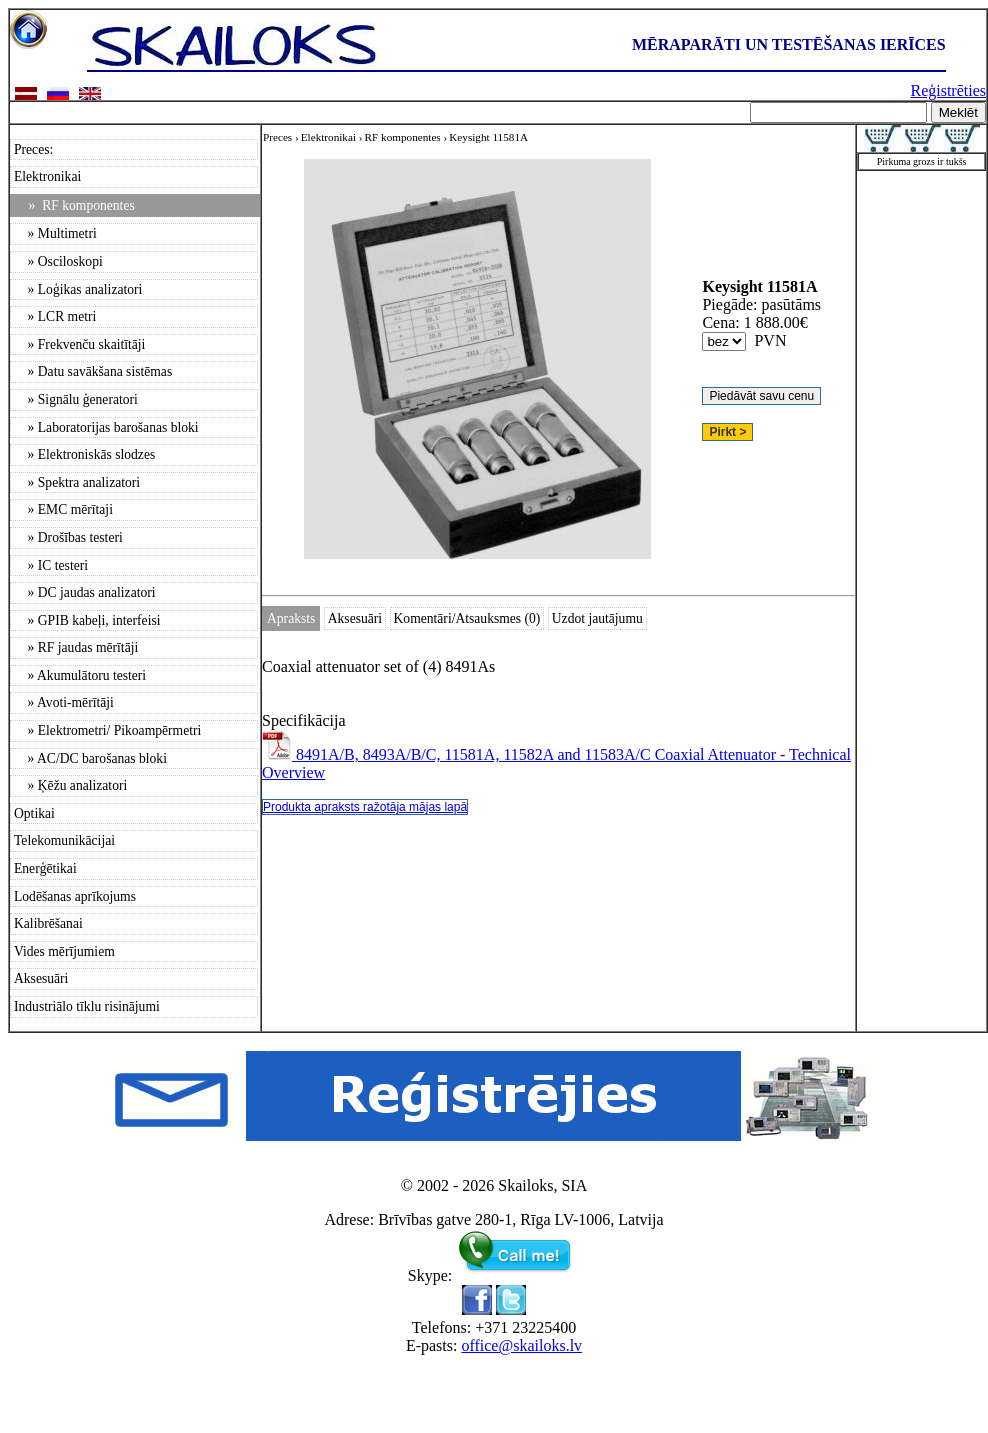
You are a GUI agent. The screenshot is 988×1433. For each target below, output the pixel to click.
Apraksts (291, 618)
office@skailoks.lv (521, 1345)
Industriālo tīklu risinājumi (87, 1006)
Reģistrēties (948, 90)
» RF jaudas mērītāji (76, 647)
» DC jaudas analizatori (85, 592)
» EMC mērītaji (63, 509)
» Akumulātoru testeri (80, 675)
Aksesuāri (41, 978)
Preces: (33, 149)
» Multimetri (55, 233)
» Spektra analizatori (77, 482)
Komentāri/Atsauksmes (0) (467, 618)
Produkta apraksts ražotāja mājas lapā (365, 807)
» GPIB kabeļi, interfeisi (87, 620)
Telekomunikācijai (64, 840)
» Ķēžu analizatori (70, 785)
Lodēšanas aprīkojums (75, 896)
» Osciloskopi (58, 261)
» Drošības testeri (68, 537)
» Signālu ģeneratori (76, 399)
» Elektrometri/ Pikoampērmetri (107, 730)
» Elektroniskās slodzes (84, 454)
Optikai (34, 813)
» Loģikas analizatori (78, 289)
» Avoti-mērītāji (64, 702)
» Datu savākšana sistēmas (93, 371)
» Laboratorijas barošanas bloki (106, 427)
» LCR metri (55, 316)
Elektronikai (47, 176)
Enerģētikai (45, 868)
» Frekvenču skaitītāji (79, 344)
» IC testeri (51, 565)
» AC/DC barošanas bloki (90, 758)
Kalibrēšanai (48, 923)
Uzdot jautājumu (597, 618)
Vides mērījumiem (64, 951)
